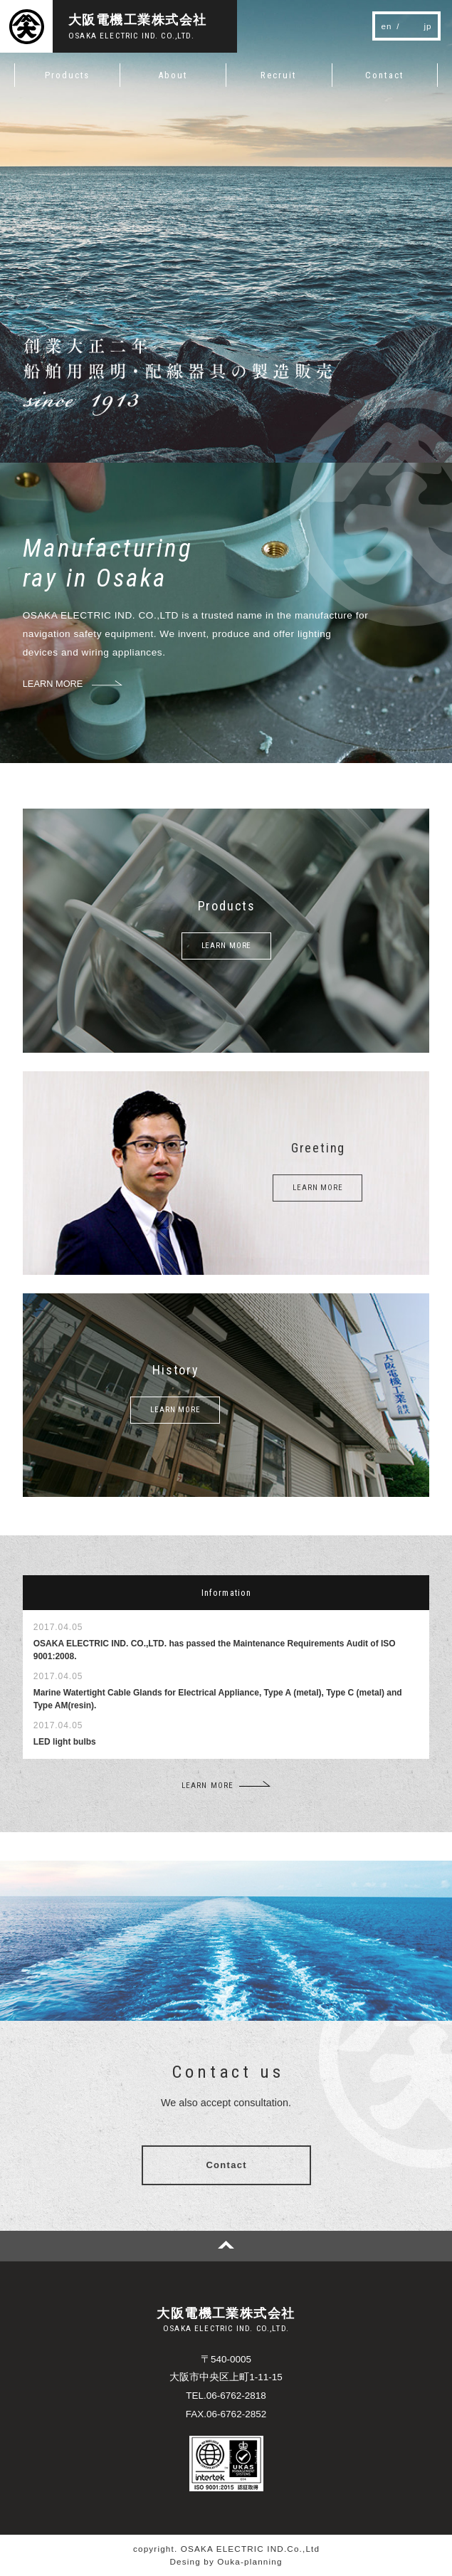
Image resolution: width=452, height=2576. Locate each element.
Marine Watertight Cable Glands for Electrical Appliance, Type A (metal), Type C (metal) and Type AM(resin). (217, 1699)
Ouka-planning (249, 2561)
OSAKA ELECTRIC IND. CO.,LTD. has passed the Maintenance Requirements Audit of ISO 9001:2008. (214, 1650)
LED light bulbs (64, 1742)
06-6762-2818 (236, 2395)
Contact (226, 2165)
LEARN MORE (226, 945)
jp (428, 26)
